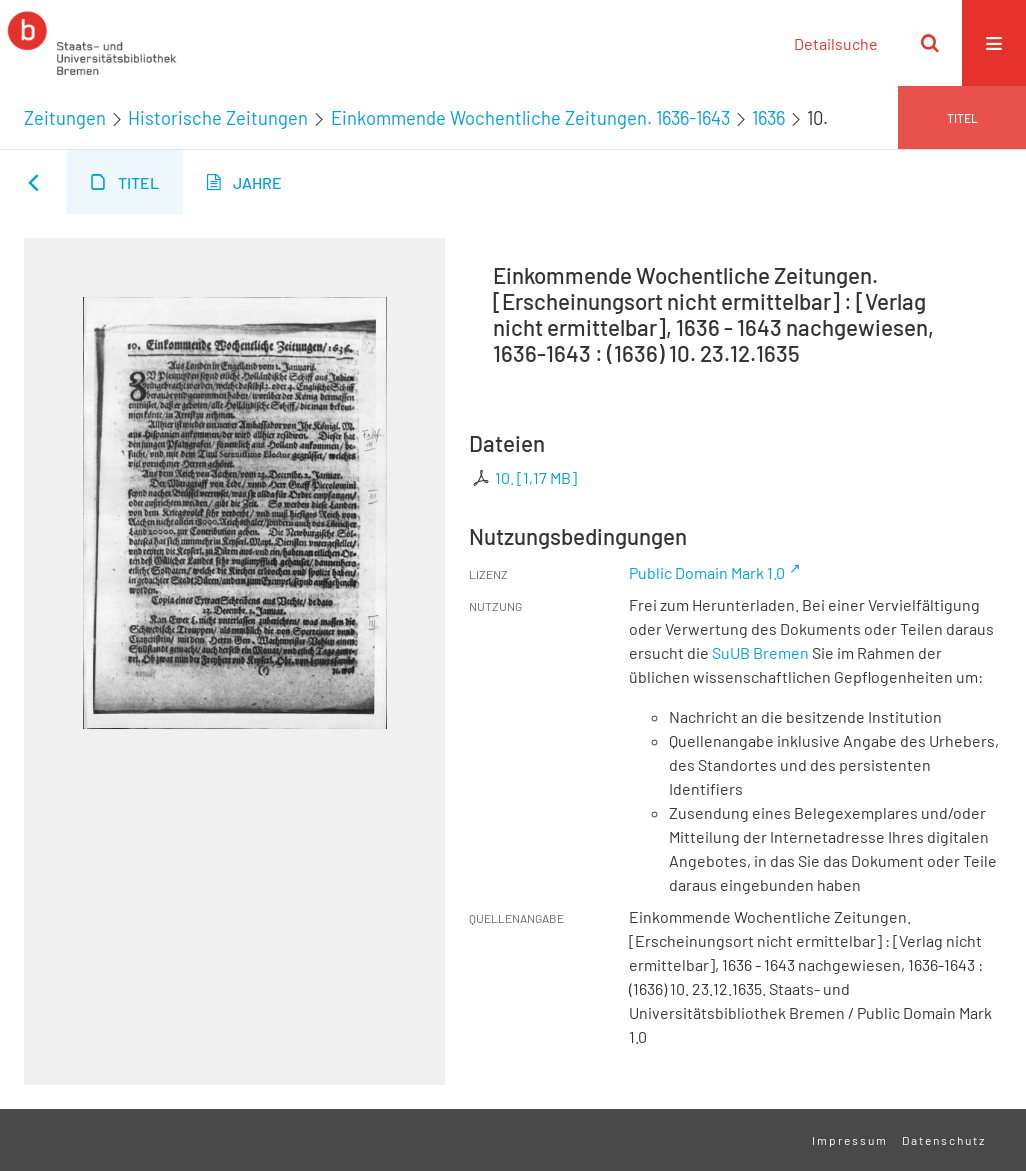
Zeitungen (65, 118)
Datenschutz (944, 1140)
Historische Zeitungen (218, 118)
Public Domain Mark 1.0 (707, 572)
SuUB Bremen (760, 652)
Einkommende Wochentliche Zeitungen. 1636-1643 (530, 118)
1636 (768, 118)
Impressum (850, 1140)
